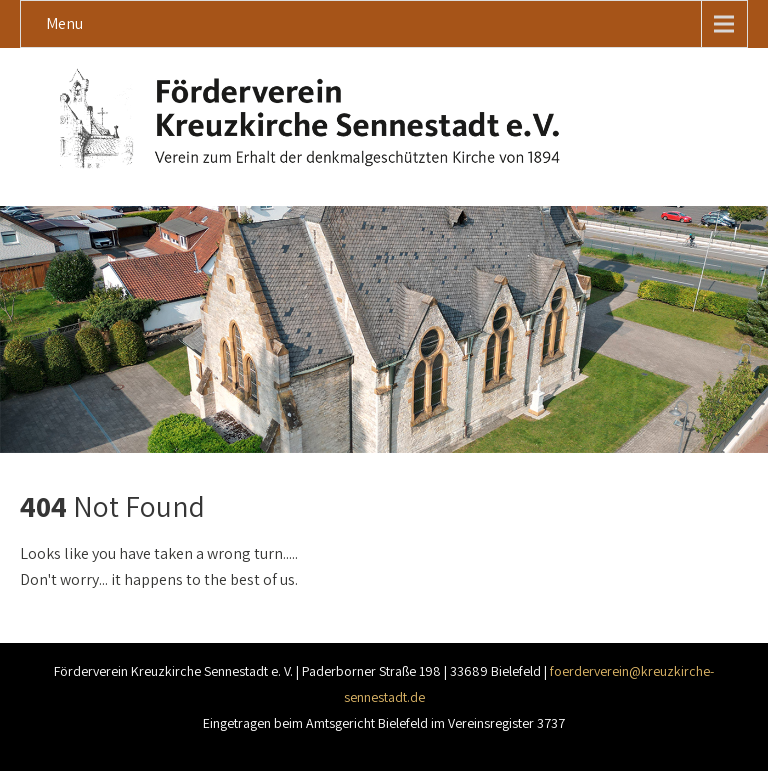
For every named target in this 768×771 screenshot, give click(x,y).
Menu (64, 23)
